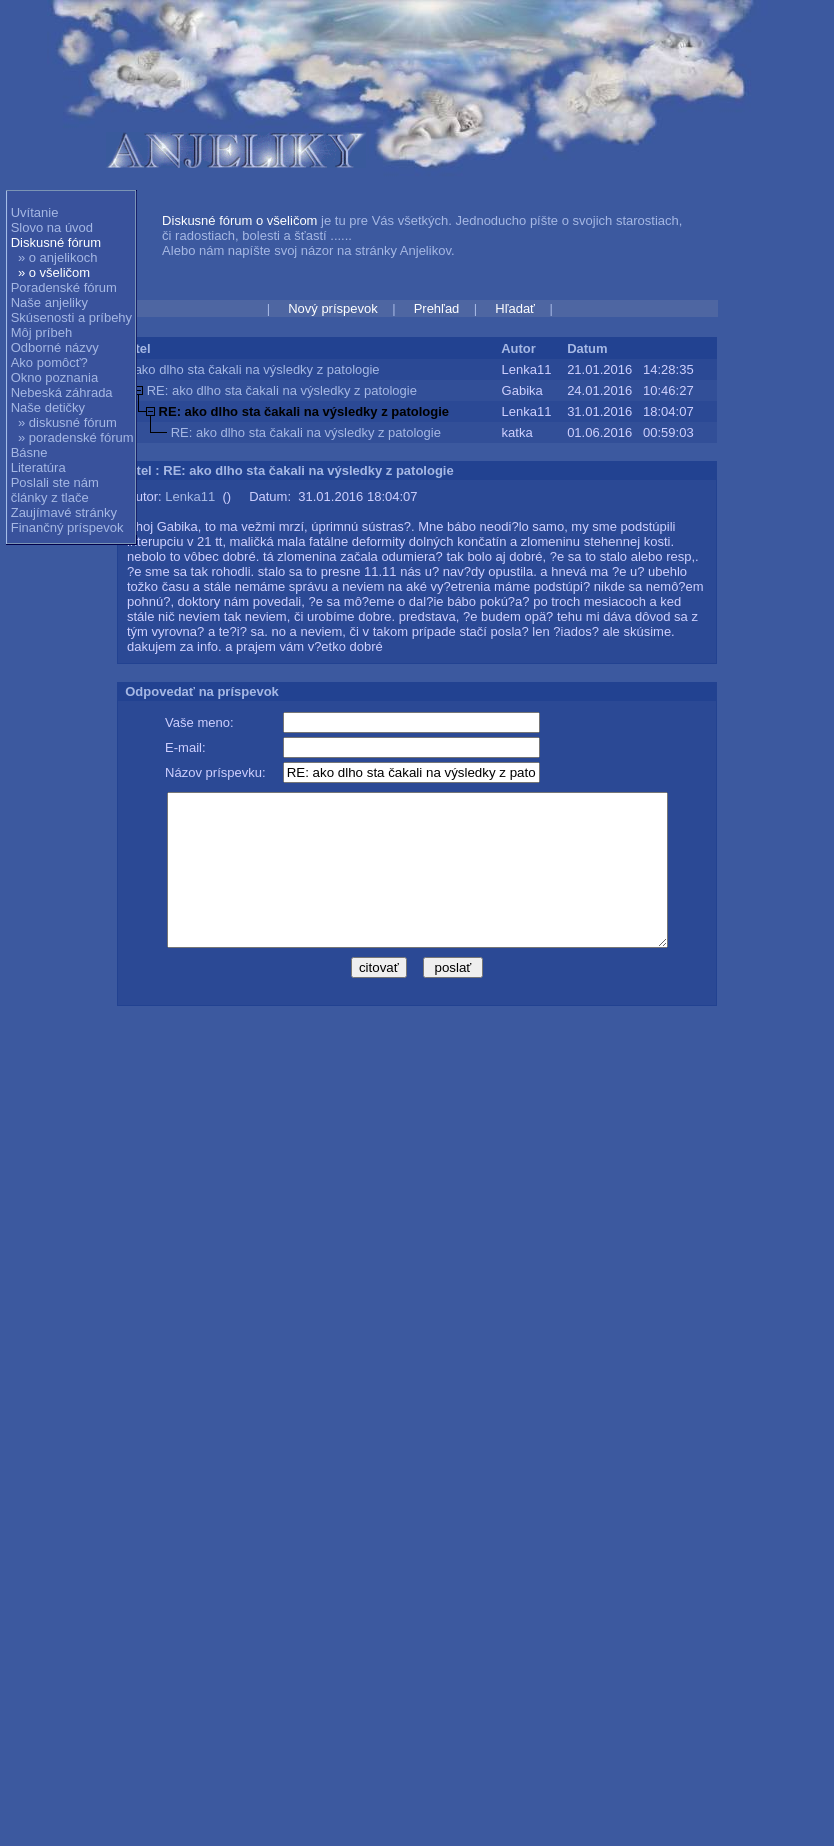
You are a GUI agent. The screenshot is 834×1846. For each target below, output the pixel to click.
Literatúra (38, 467)
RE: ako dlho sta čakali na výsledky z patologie (282, 390)
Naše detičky (48, 407)
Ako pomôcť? (49, 362)
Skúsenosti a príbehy (71, 317)
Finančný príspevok (67, 527)
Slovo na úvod (52, 227)
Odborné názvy (55, 347)
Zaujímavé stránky (64, 512)
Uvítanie (35, 212)
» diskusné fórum (67, 422)
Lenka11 (190, 496)
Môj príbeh (41, 332)
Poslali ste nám (55, 482)
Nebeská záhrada (62, 392)
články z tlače (50, 497)
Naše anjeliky (49, 302)
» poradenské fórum (76, 437)
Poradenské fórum (64, 287)
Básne (29, 452)
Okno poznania (54, 377)
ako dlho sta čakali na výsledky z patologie (257, 369)
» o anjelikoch (58, 257)
